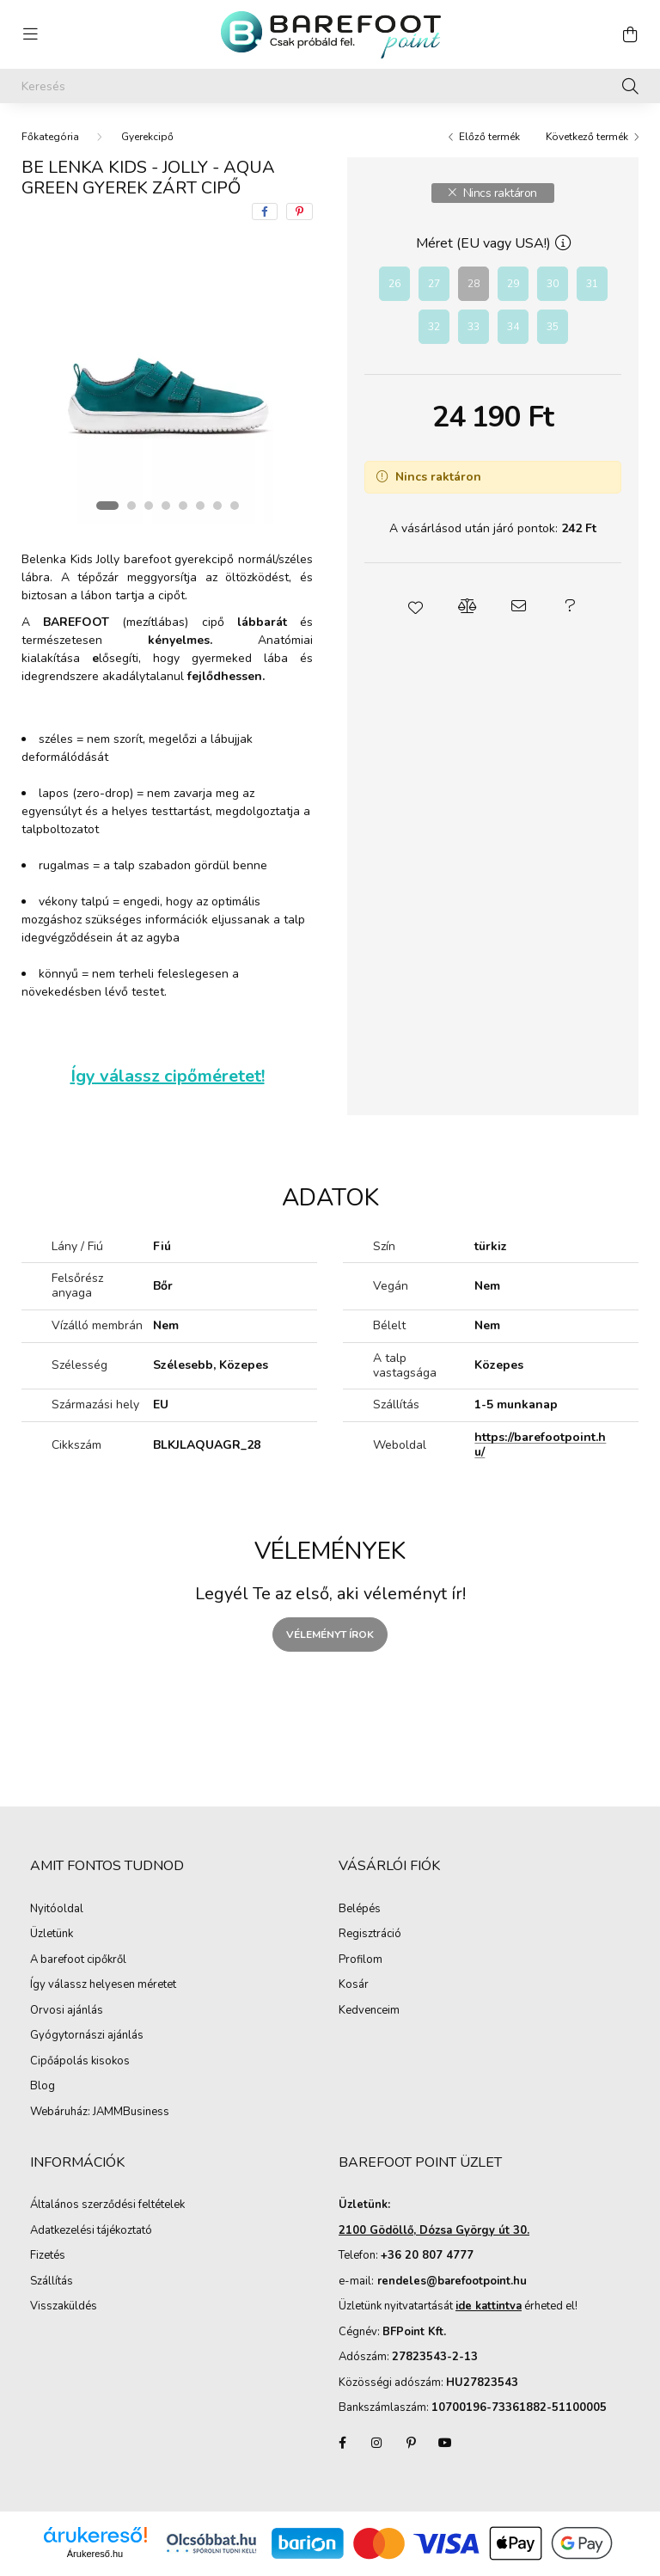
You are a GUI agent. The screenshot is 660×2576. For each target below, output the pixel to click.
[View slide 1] (107, 505)
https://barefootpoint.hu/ (540, 1444)
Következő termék (587, 137)
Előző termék (489, 137)
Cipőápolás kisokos (80, 2062)
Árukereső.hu (95, 2553)
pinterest (411, 2443)
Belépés (360, 1910)
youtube (445, 2443)
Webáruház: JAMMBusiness (99, 2112)
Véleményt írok (330, 1634)
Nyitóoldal (56, 1910)
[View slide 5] (183, 505)
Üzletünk (51, 1934)
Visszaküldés (63, 2307)
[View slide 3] (148, 505)
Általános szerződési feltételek (107, 2205)
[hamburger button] (30, 34)
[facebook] (265, 211)
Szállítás (51, 2282)
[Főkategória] (50, 137)
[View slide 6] (200, 505)
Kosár (354, 1985)
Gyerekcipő (147, 137)
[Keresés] (330, 86)
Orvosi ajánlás (66, 2011)
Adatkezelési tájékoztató (91, 2231)
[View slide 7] (217, 505)
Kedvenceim (369, 2011)
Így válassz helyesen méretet (103, 1985)
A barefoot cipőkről (78, 1960)
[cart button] (630, 34)
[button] (416, 606)
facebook (342, 2443)
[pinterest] (299, 211)
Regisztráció (370, 1934)
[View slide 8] (234, 505)
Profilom (360, 1960)
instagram (376, 2443)
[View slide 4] (166, 505)
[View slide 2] (131, 505)
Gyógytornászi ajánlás (87, 2036)
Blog (42, 2087)
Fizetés (47, 2256)
